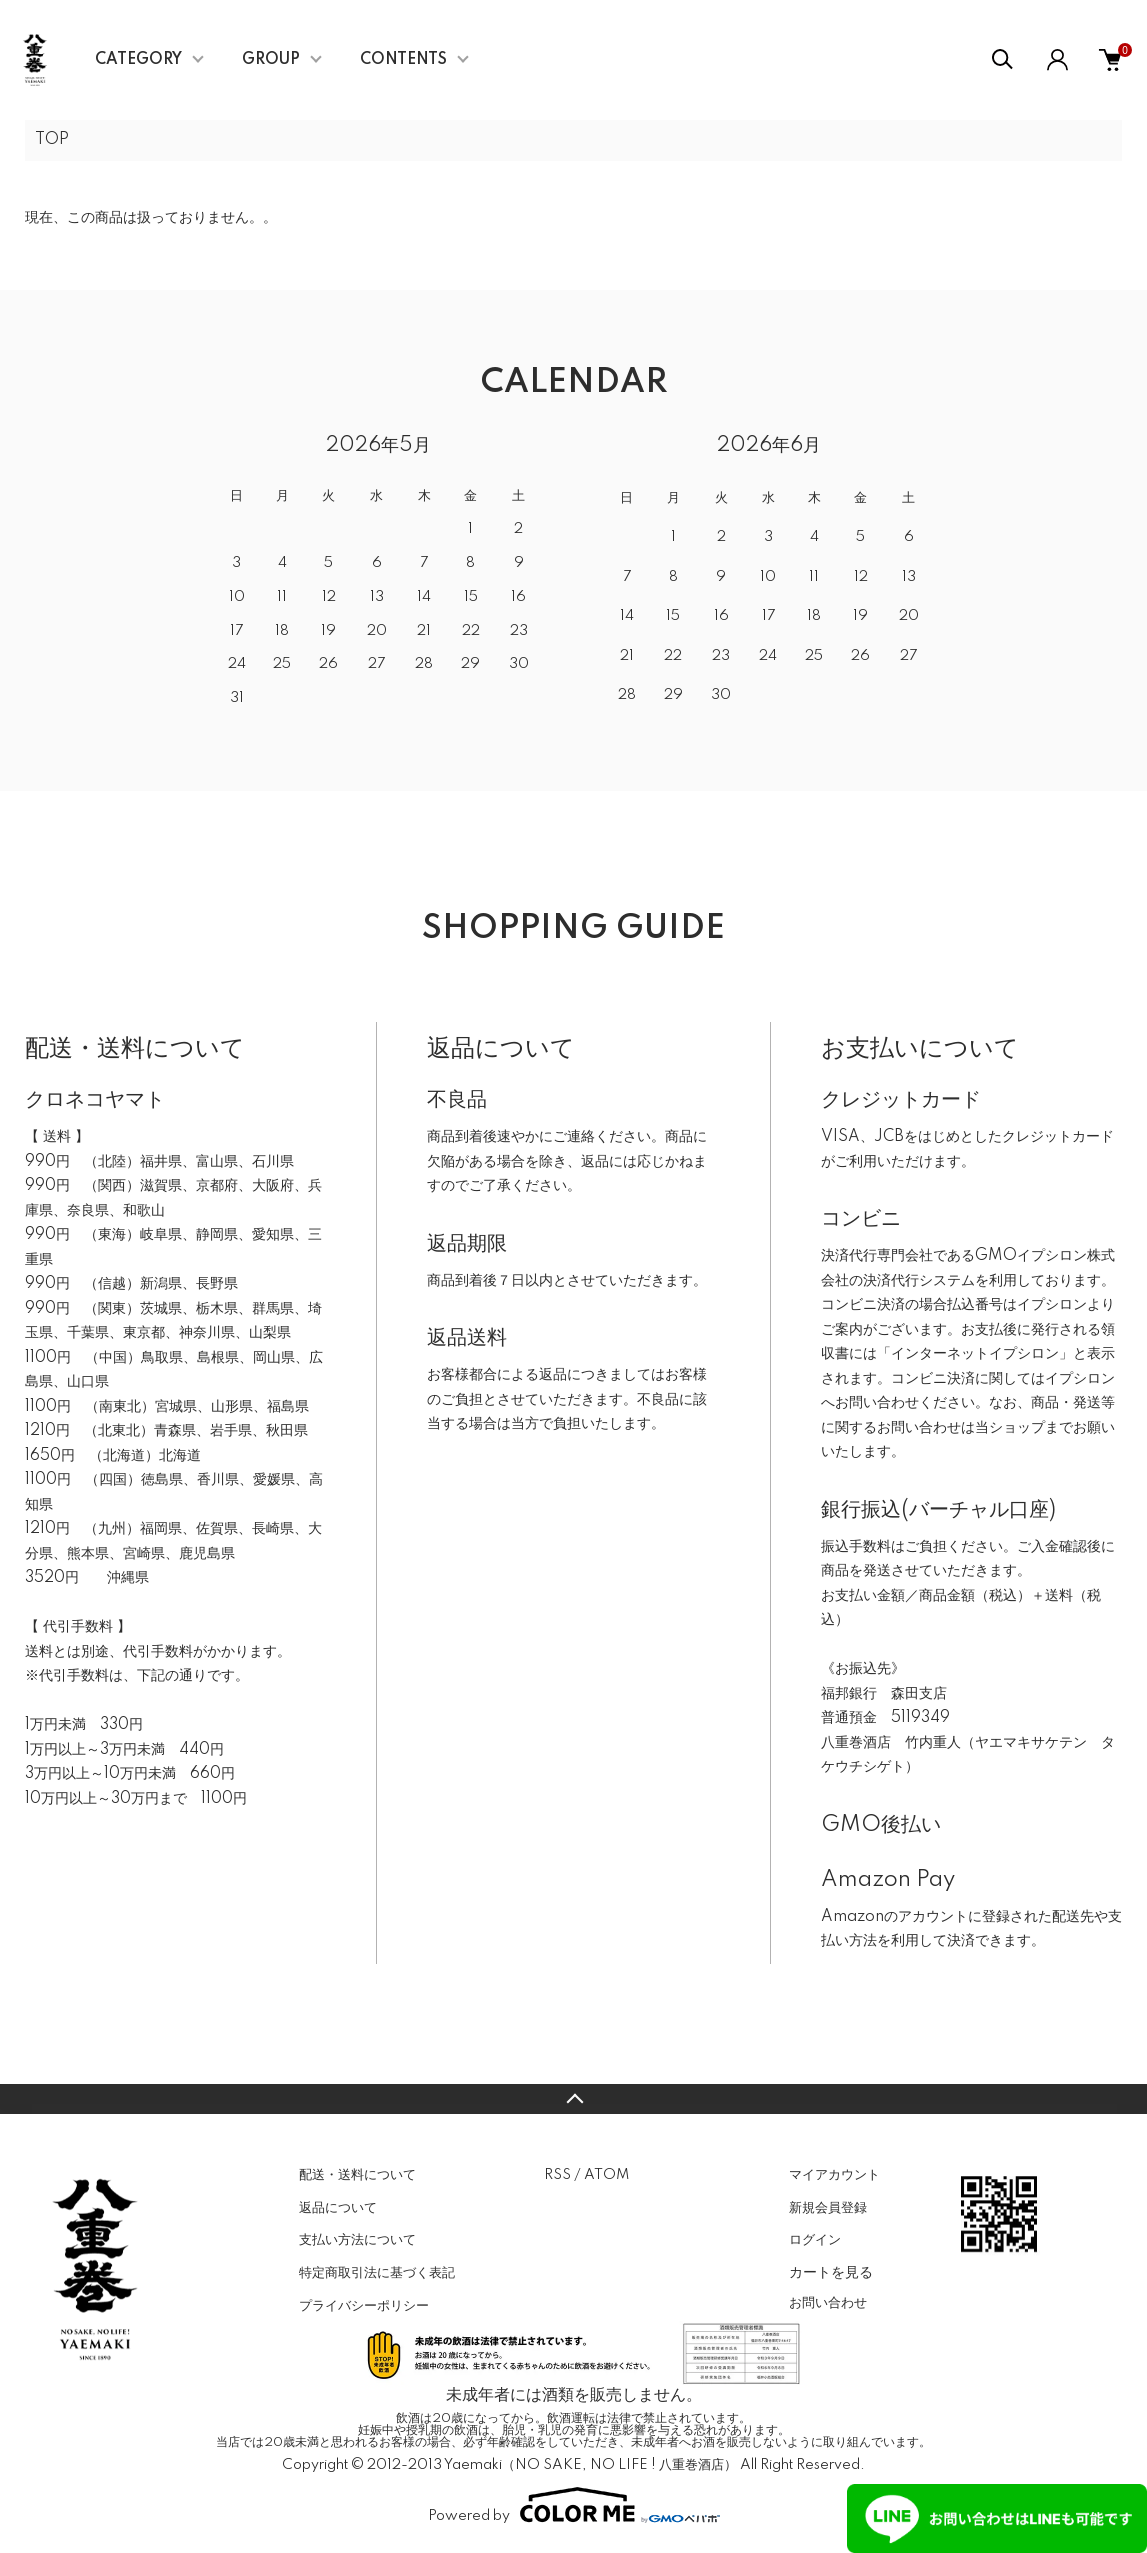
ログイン (815, 2240)
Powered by (574, 2505)
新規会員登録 (828, 2208)
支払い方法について (357, 2240)
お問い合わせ (828, 2303)
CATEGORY (138, 60)
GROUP (271, 60)
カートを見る (831, 2272)
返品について (338, 2208)
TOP (52, 140)
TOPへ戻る (573, 2099)
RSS (557, 2175)
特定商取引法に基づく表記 (377, 2273)
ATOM (606, 2175)
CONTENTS (403, 60)
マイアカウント (834, 2175)
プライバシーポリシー (364, 2306)
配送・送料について (357, 2175)
